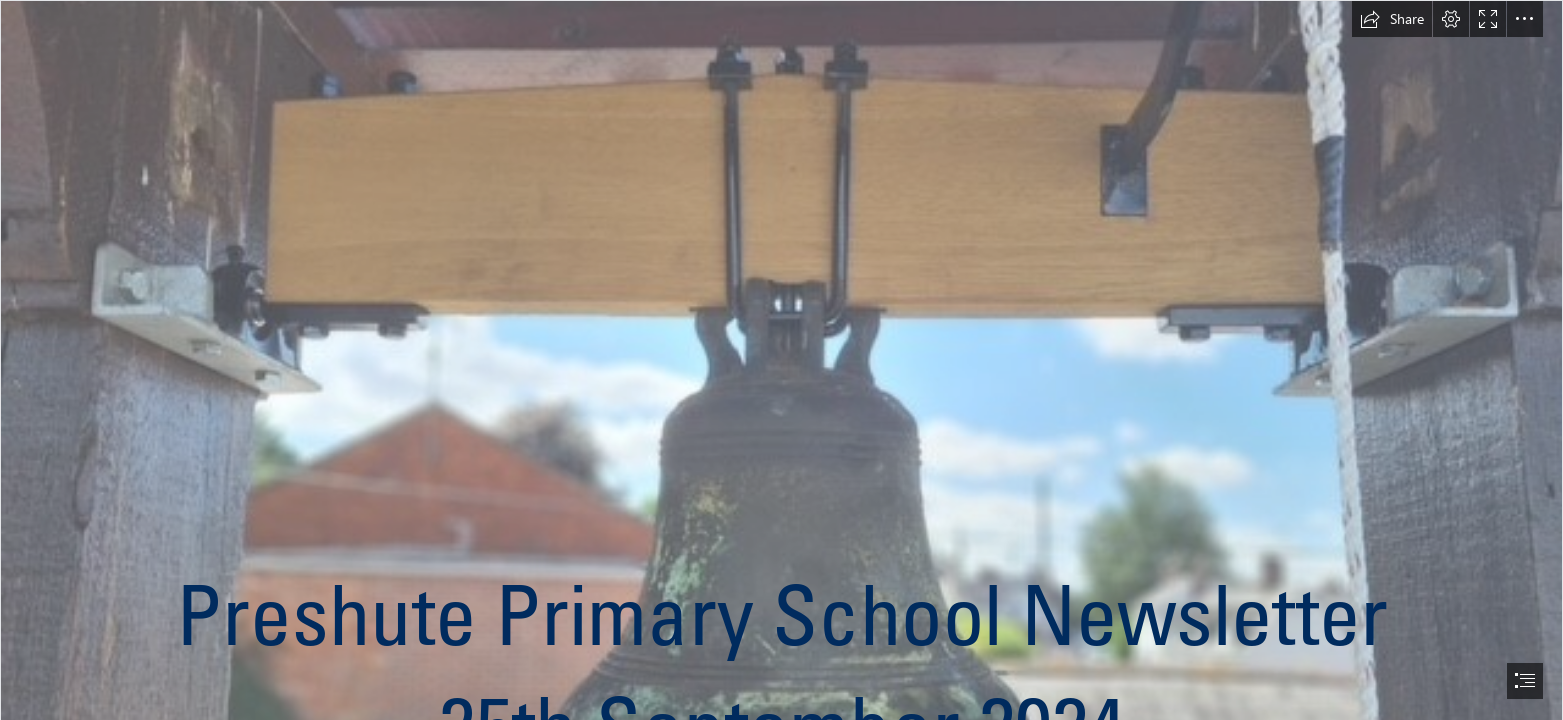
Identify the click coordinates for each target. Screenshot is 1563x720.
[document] (781, 360)
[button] (1392, 19)
